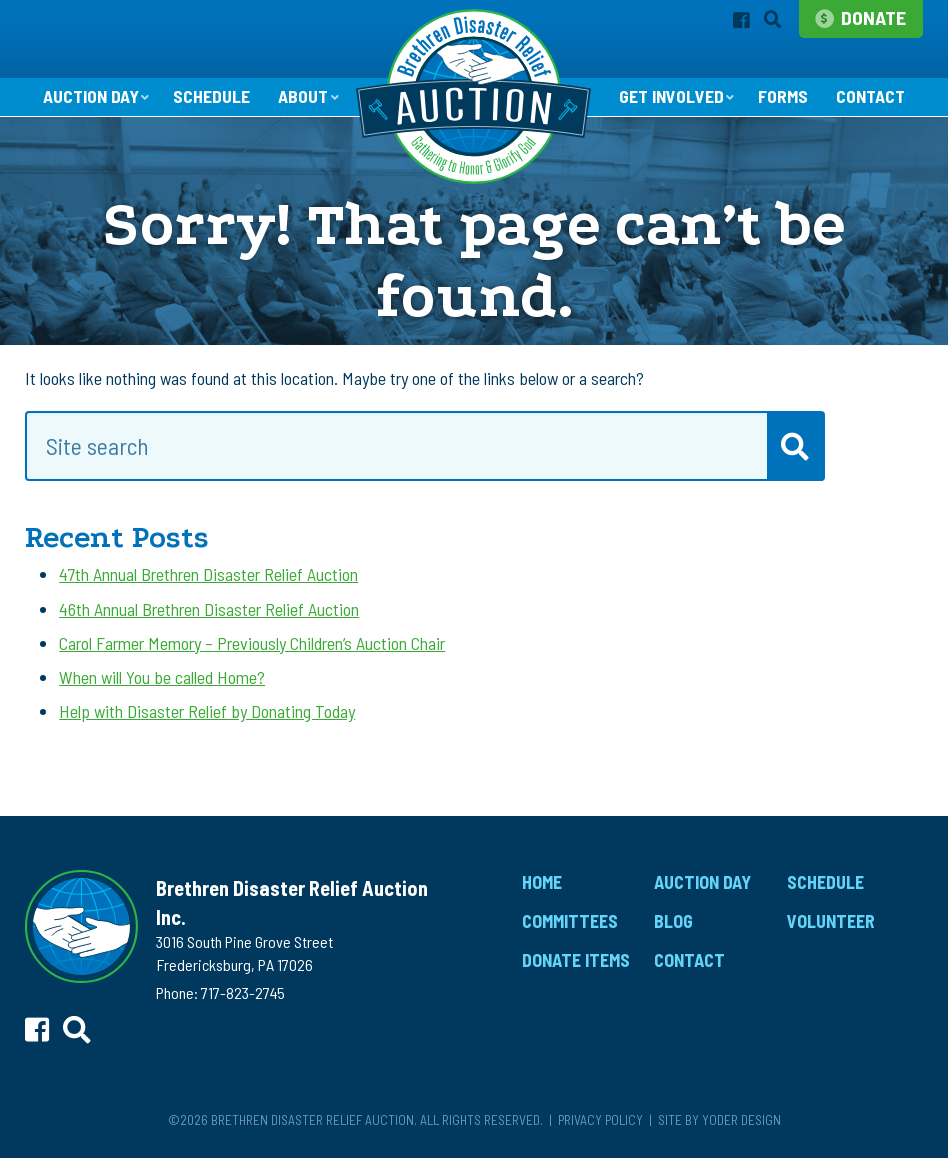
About (302, 97)
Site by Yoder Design (719, 1120)
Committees (570, 922)
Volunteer (831, 922)
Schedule (210, 98)
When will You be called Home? (162, 678)
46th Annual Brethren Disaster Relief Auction (209, 610)
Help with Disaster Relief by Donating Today (207, 712)
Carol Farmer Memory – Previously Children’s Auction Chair (252, 644)
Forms (784, 98)
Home (542, 883)
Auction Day (88, 97)
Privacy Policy (600, 1120)
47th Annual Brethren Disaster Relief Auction (208, 575)
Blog (673, 922)
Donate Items (576, 961)
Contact (872, 98)
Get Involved (671, 97)
